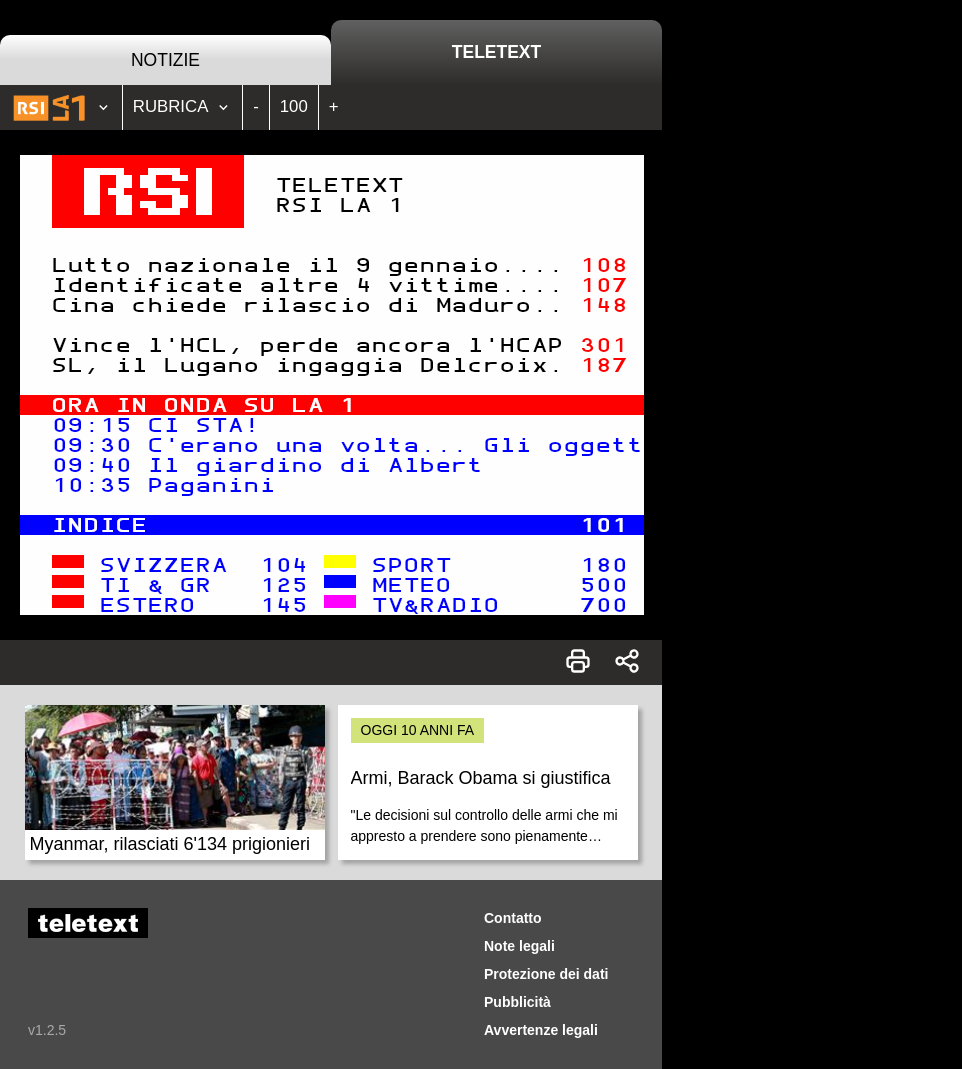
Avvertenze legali (541, 1030)
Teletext (496, 52)
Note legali (519, 946)
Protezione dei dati (546, 974)
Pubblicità (517, 1002)
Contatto (513, 918)
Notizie (165, 60)
